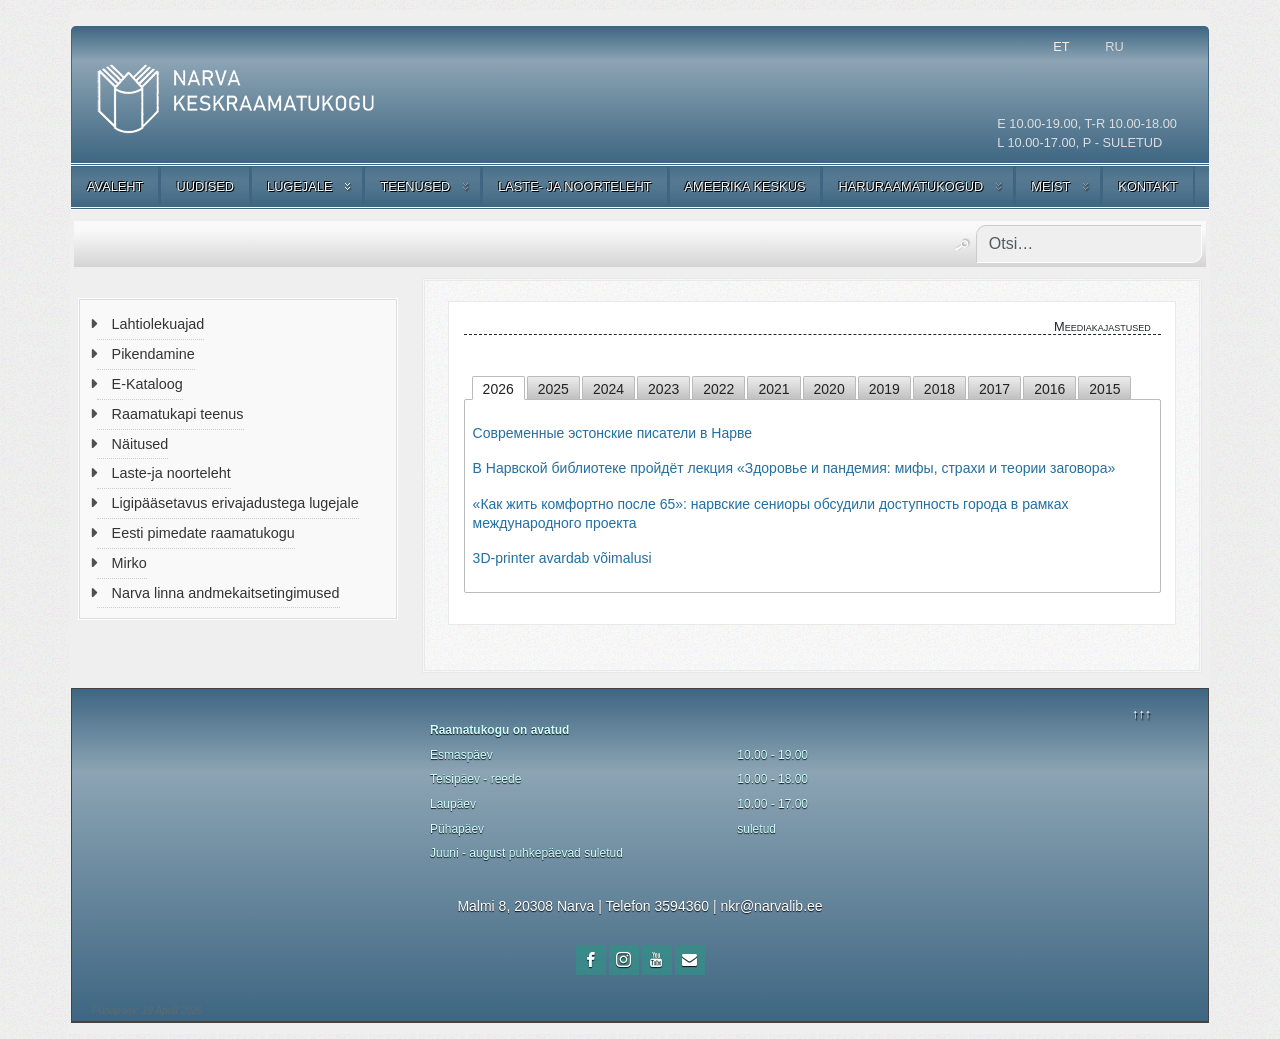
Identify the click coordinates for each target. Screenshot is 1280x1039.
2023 (663, 389)
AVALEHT (115, 186)
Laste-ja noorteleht (171, 473)
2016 (1049, 389)
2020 (829, 389)
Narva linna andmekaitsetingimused (226, 593)
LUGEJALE (299, 186)
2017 (994, 389)
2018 (939, 389)
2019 (884, 389)
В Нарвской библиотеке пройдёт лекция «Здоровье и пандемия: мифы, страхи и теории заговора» (794, 468)
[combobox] (1089, 244)
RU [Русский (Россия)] (1114, 46)
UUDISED (205, 186)
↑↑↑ (1141, 713)
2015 (1104, 389)
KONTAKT (1148, 186)
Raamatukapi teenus (178, 414)
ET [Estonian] (1061, 46)
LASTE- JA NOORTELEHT (574, 186)
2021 (773, 389)
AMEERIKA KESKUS (745, 186)
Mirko (129, 563)
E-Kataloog (147, 384)
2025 (553, 389)
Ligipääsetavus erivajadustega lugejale (235, 503)
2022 (718, 389)
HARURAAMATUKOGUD (910, 186)
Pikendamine (153, 354)
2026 (498, 389)
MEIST (1050, 186)
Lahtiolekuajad (158, 324)
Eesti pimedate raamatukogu (203, 533)
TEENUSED (415, 186)
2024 (608, 389)
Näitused (140, 444)
